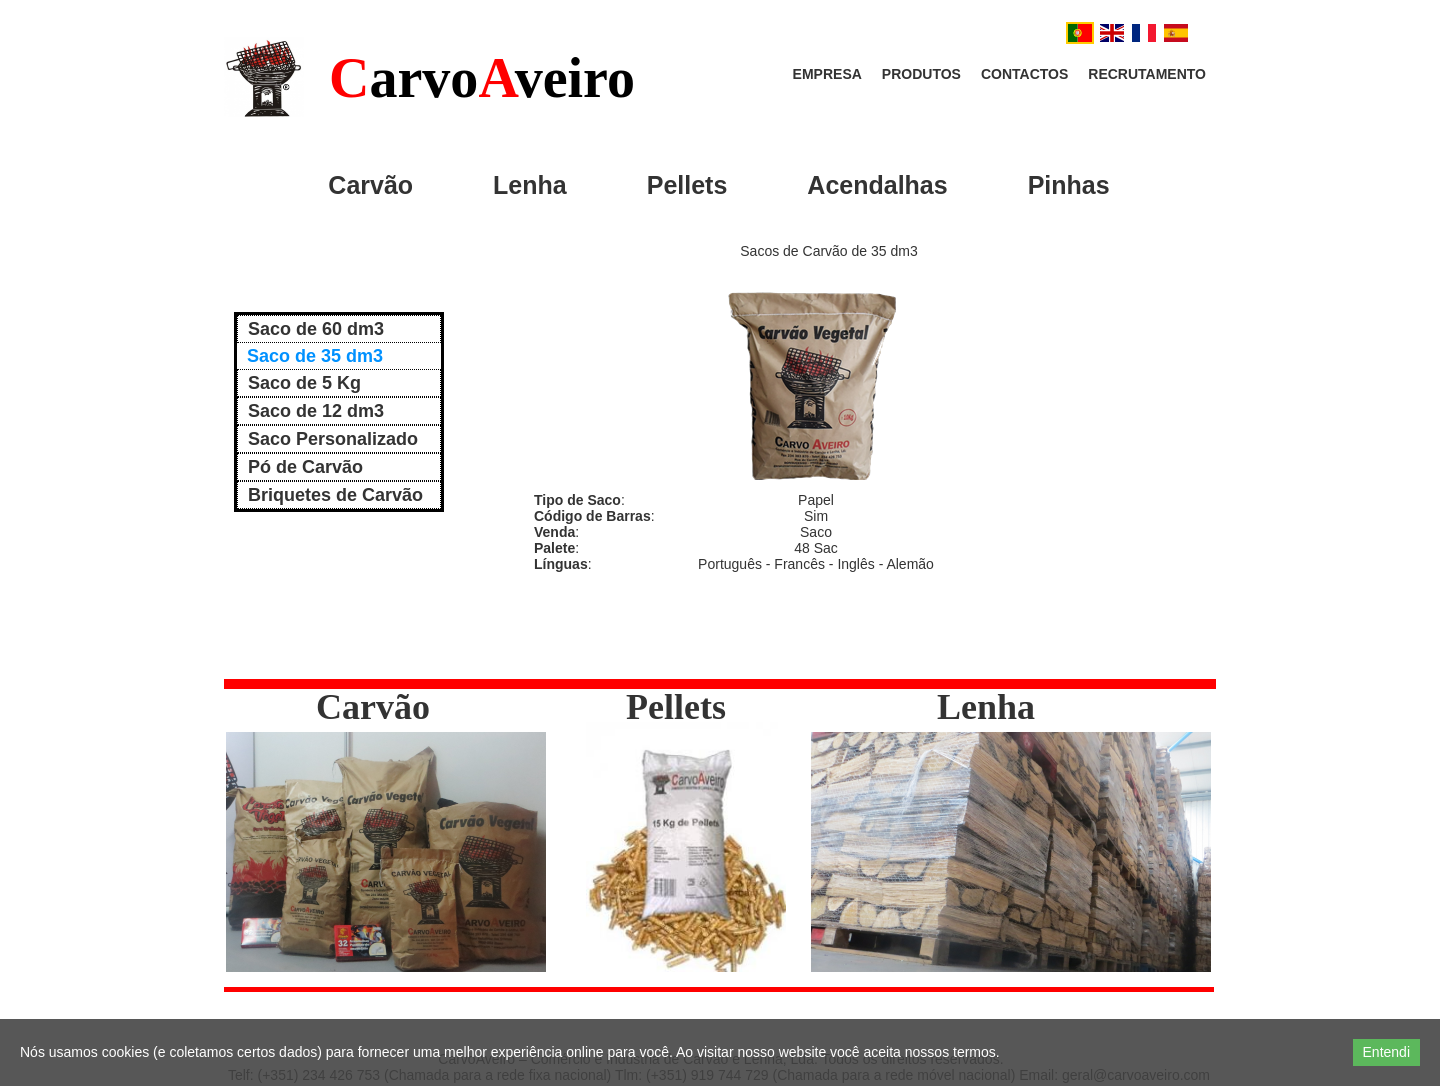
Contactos (1024, 74)
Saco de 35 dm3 (315, 356)
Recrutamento (1147, 74)
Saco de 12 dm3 (316, 411)
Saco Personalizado (333, 439)
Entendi (1386, 1052)
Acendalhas (877, 185)
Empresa (827, 74)
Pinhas (1069, 185)
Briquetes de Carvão (335, 495)
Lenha (530, 185)
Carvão (370, 185)
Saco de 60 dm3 (316, 329)
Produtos (921, 74)
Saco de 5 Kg (304, 383)
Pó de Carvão (305, 467)
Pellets (687, 185)
